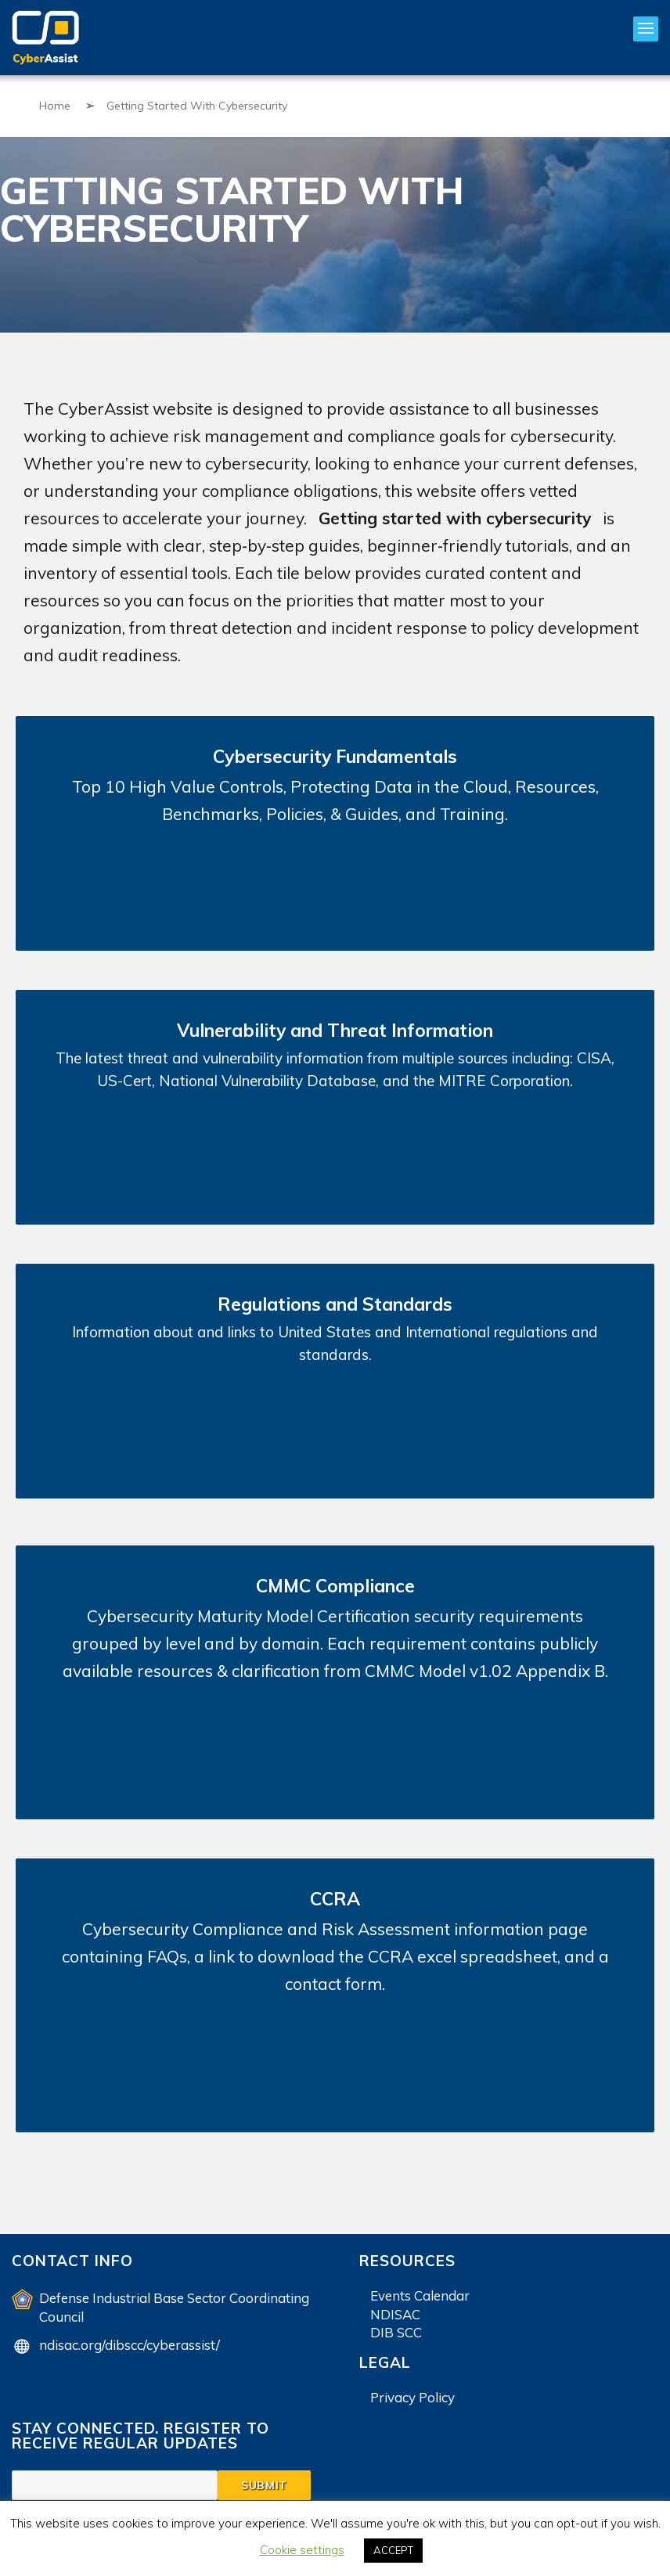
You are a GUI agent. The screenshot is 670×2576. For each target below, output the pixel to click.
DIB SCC (396, 2332)
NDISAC (395, 2314)
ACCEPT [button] (393, 2550)
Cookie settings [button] (302, 2549)
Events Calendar (420, 2295)
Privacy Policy (412, 2397)
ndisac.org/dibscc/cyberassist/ (129, 2345)
